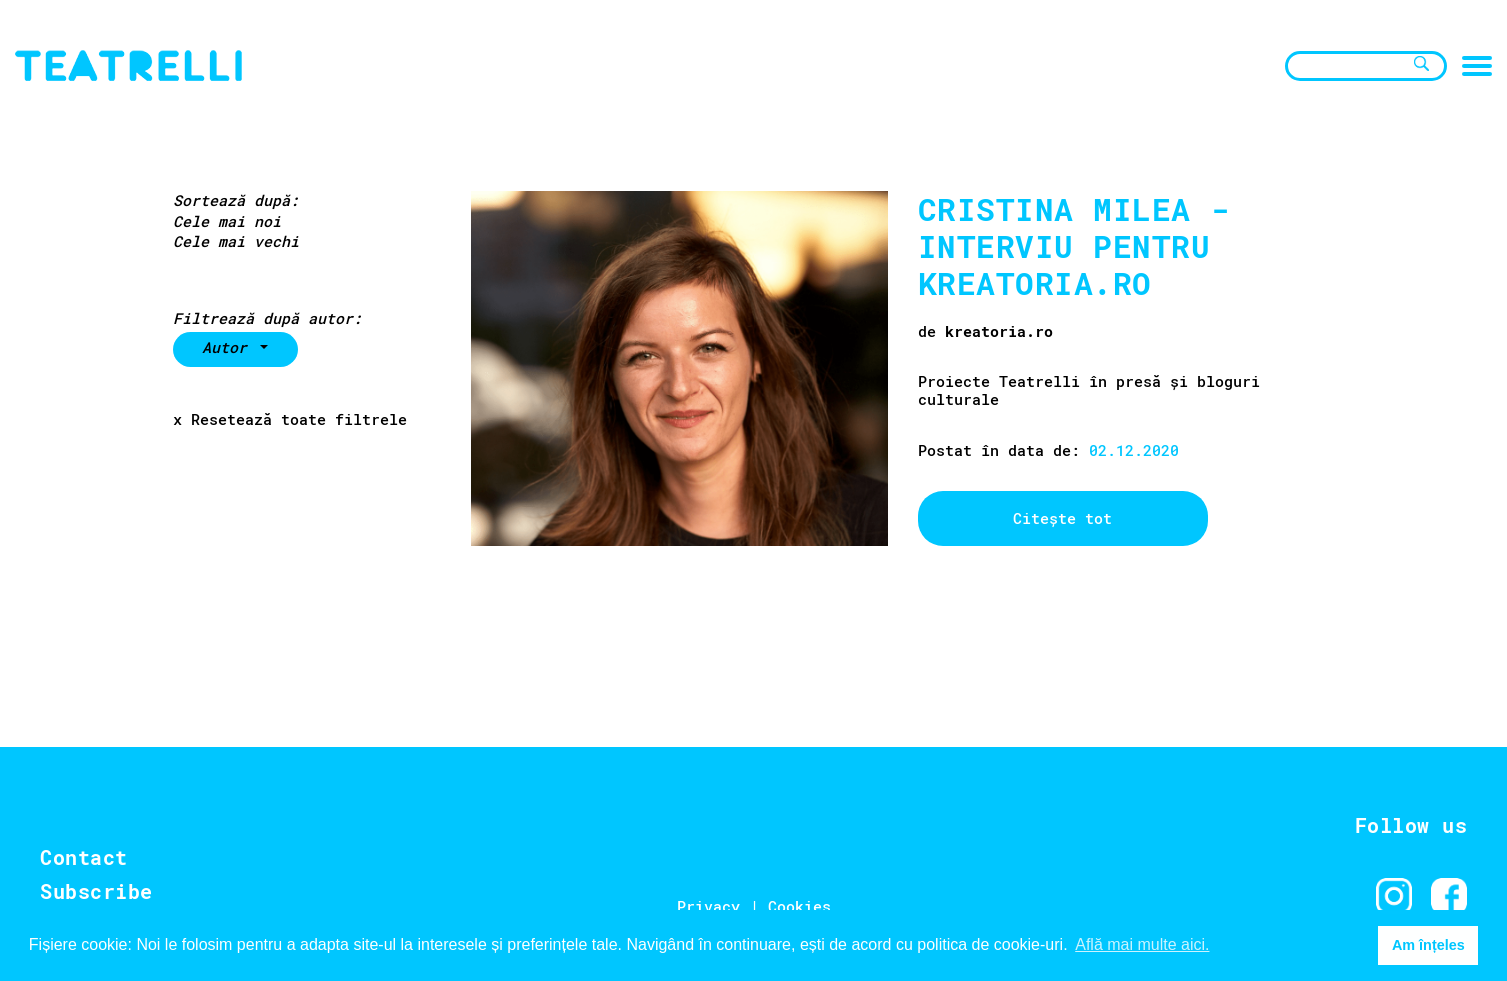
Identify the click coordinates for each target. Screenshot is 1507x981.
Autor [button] (229, 347)
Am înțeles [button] (1428, 945)
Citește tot (1062, 518)
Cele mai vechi (236, 241)
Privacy (708, 906)
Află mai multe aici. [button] (1142, 944)
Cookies (799, 906)
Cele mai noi (227, 221)
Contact (84, 857)
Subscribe (96, 891)
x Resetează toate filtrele (290, 419)
